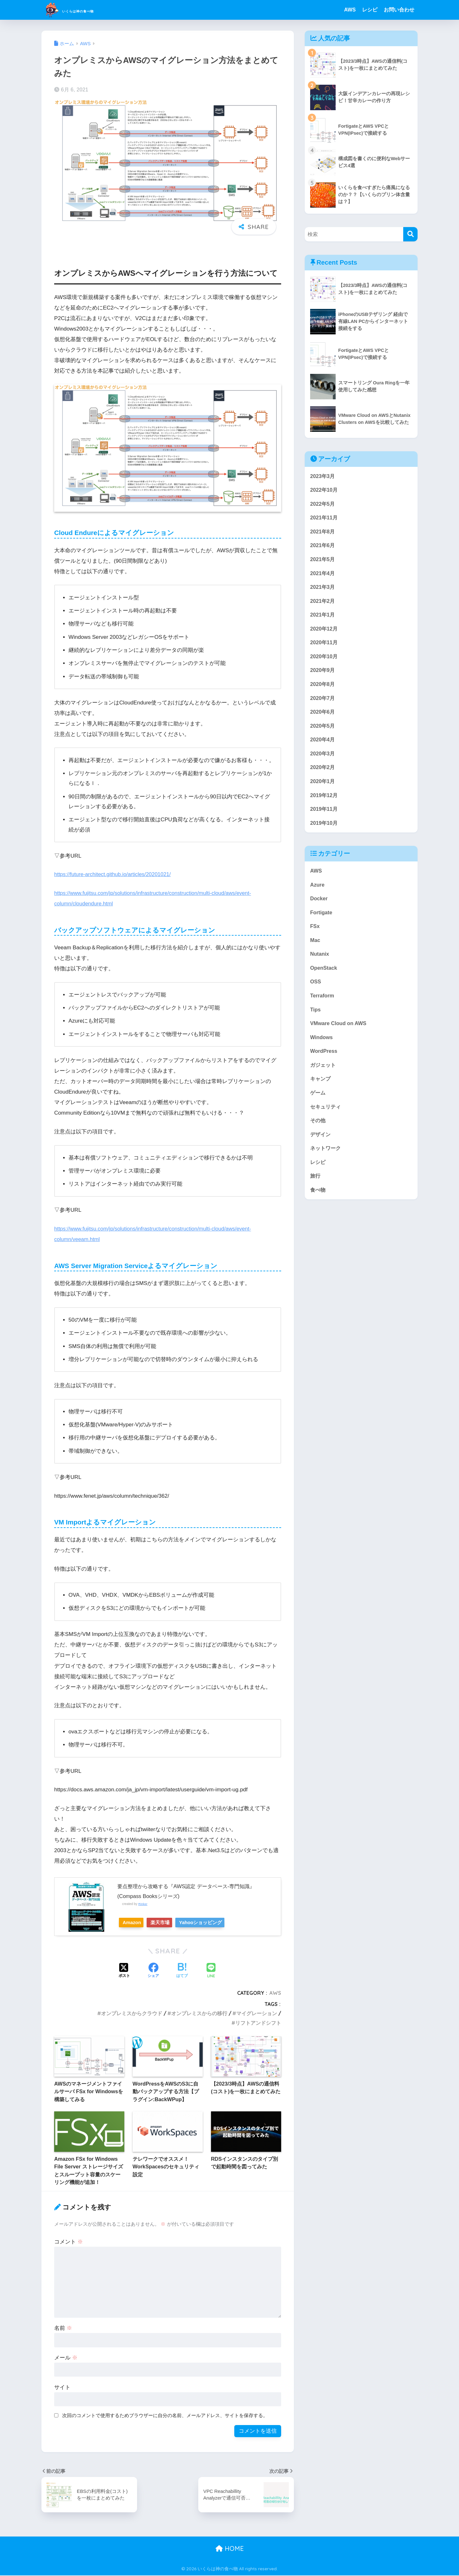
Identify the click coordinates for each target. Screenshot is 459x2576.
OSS (315, 994)
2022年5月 (323, 505)
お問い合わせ (399, 9)
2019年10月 (324, 832)
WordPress (324, 1065)
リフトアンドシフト (258, 2023)
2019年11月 (324, 818)
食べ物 (318, 1208)
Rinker (143, 1904)
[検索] (410, 234)
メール (65, 2358)
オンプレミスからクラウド (131, 2013)
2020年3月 (323, 761)
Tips (315, 1023)
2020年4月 (323, 747)
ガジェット (323, 1079)
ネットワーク (326, 1165)
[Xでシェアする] (124, 1971)
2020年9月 (323, 675)
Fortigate (321, 923)
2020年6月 (323, 718)
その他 (318, 1136)
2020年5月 (323, 732)
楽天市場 (168, 1922)
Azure (317, 894)
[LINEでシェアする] (211, 1971)
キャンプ (321, 1094)
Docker (319, 909)
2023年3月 (323, 476)
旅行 (315, 1193)
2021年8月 (323, 533)
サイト (62, 2387)
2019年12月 (324, 804)
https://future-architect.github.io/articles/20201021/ (114, 874)
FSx (315, 937)
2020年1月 (323, 789)
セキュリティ (326, 1122)
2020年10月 (324, 661)
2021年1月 (323, 619)
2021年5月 (323, 562)
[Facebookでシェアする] (153, 1971)
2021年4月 (323, 576)
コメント (68, 2242)
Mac (315, 951)
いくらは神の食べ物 (88, 9)
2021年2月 (323, 604)
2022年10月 (324, 490)
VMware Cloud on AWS (339, 1037)
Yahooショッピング (214, 1922)
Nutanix (320, 966)
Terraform (322, 1008)
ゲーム (318, 1108)
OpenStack (324, 980)
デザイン (321, 1151)
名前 (63, 2328)
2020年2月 (323, 775)
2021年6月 (323, 547)
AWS (350, 9)
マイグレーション (256, 2013)
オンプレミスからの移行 (199, 2013)
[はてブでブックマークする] (182, 1971)
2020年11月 (324, 647)
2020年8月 (323, 690)
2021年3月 (323, 590)
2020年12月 (324, 633)
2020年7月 (323, 704)
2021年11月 (324, 519)
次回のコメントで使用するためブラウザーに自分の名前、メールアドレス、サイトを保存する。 (165, 2415)
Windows (321, 1051)
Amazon (134, 1922)
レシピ (369, 9)
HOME (229, 2548)
